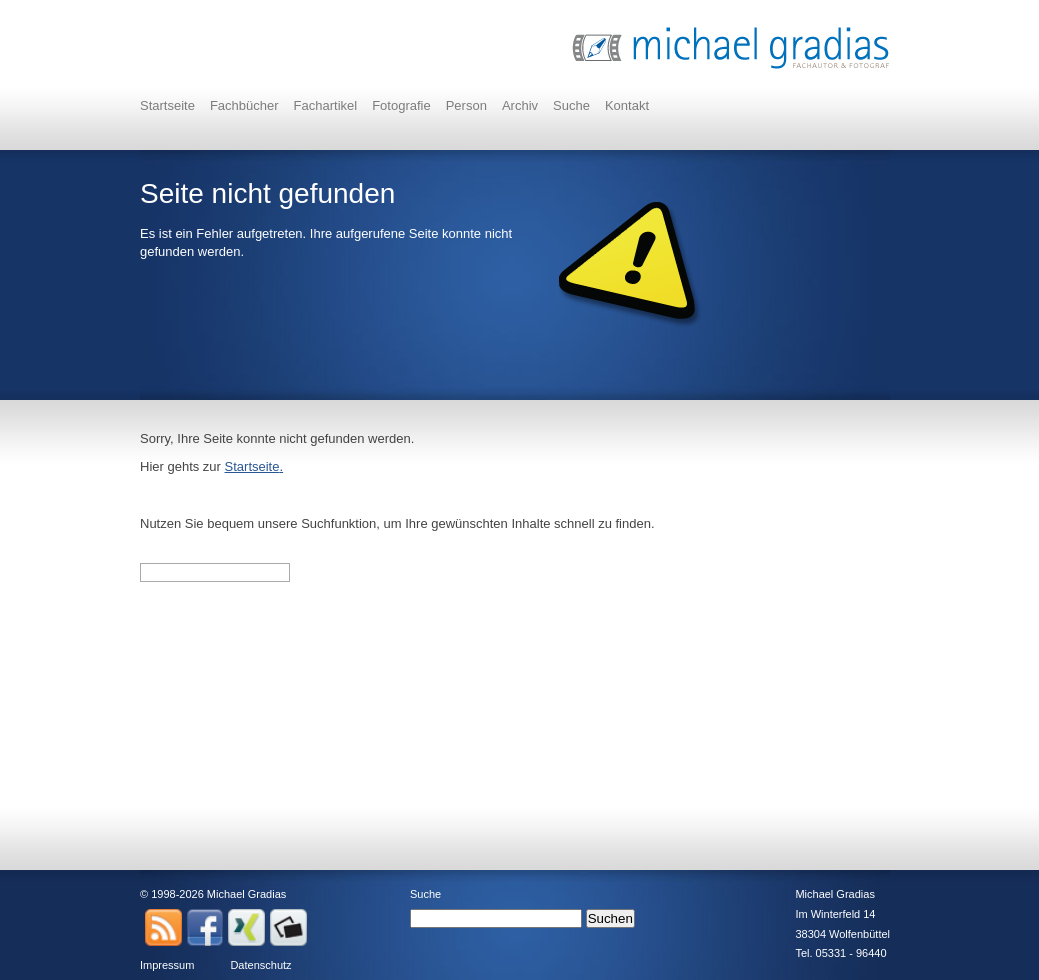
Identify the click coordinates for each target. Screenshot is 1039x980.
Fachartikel (326, 105)
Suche (571, 105)
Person (466, 105)
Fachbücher (244, 105)
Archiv (520, 105)
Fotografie (401, 105)
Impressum (167, 965)
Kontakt (627, 105)
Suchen (610, 918)
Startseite (167, 105)
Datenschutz (260, 965)
